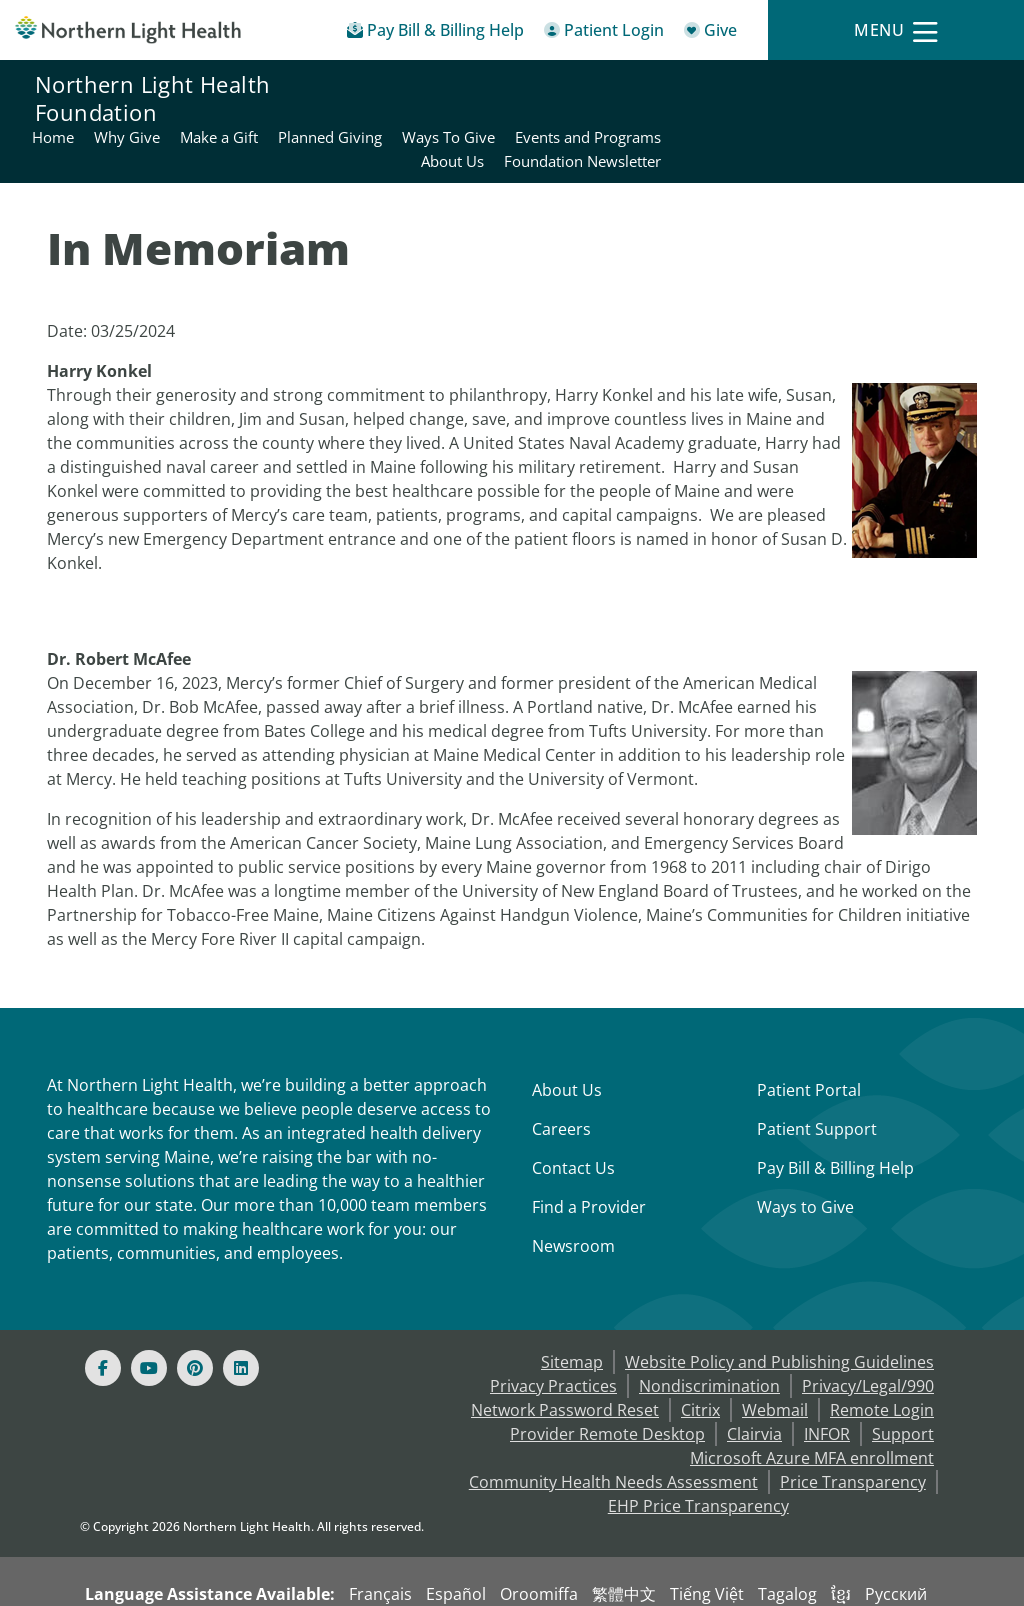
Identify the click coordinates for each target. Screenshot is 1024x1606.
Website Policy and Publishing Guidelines (779, 1314)
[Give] (710, 33)
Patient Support (817, 1081)
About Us (567, 1042)
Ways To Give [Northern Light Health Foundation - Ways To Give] (775, 86)
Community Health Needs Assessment (613, 1434)
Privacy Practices (553, 1338)
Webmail (775, 1362)
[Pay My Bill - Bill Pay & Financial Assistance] (435, 33)
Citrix (700, 1362)
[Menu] (896, 30)
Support (903, 1386)
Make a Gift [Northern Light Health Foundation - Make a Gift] (546, 86)
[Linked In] (241, 1320)
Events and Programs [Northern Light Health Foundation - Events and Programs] (915, 86)
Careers (561, 1081)
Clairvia (754, 1386)
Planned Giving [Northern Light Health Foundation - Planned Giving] (657, 86)
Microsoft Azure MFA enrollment (812, 1410)
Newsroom (573, 1198)
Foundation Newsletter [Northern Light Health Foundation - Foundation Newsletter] (909, 110)
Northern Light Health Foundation (152, 98)
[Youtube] (149, 1320)
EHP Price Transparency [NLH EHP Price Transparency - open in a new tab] (698, 1458)
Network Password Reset (565, 1362)
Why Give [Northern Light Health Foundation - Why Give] (454, 86)
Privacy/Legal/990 (868, 1338)
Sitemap (572, 1314)
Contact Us (573, 1120)
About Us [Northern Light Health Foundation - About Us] (779, 110)
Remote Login (882, 1362)
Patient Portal (809, 1042)
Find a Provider (589, 1159)
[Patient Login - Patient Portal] (604, 33)
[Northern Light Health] (128, 30)
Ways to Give (805, 1159)
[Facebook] (103, 1320)
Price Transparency (853, 1434)
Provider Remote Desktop (607, 1386)
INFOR (827, 1386)
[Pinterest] (195, 1320)
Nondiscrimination (709, 1338)
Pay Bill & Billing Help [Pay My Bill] (835, 1120)
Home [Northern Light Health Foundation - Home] (380, 86)
